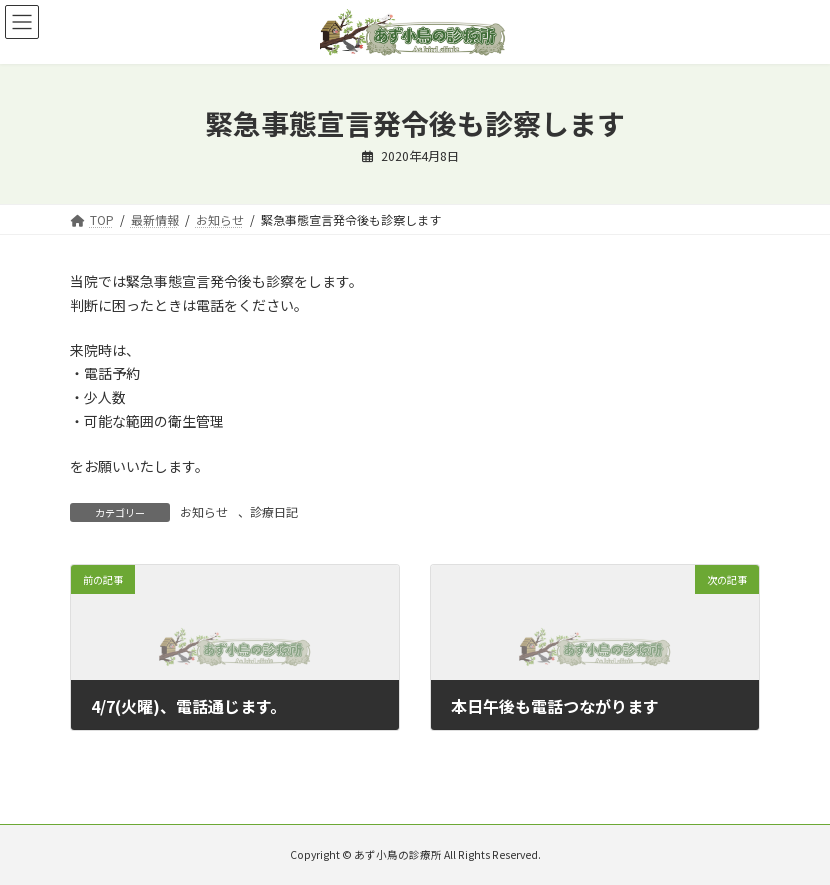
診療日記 (274, 511)
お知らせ (204, 511)
